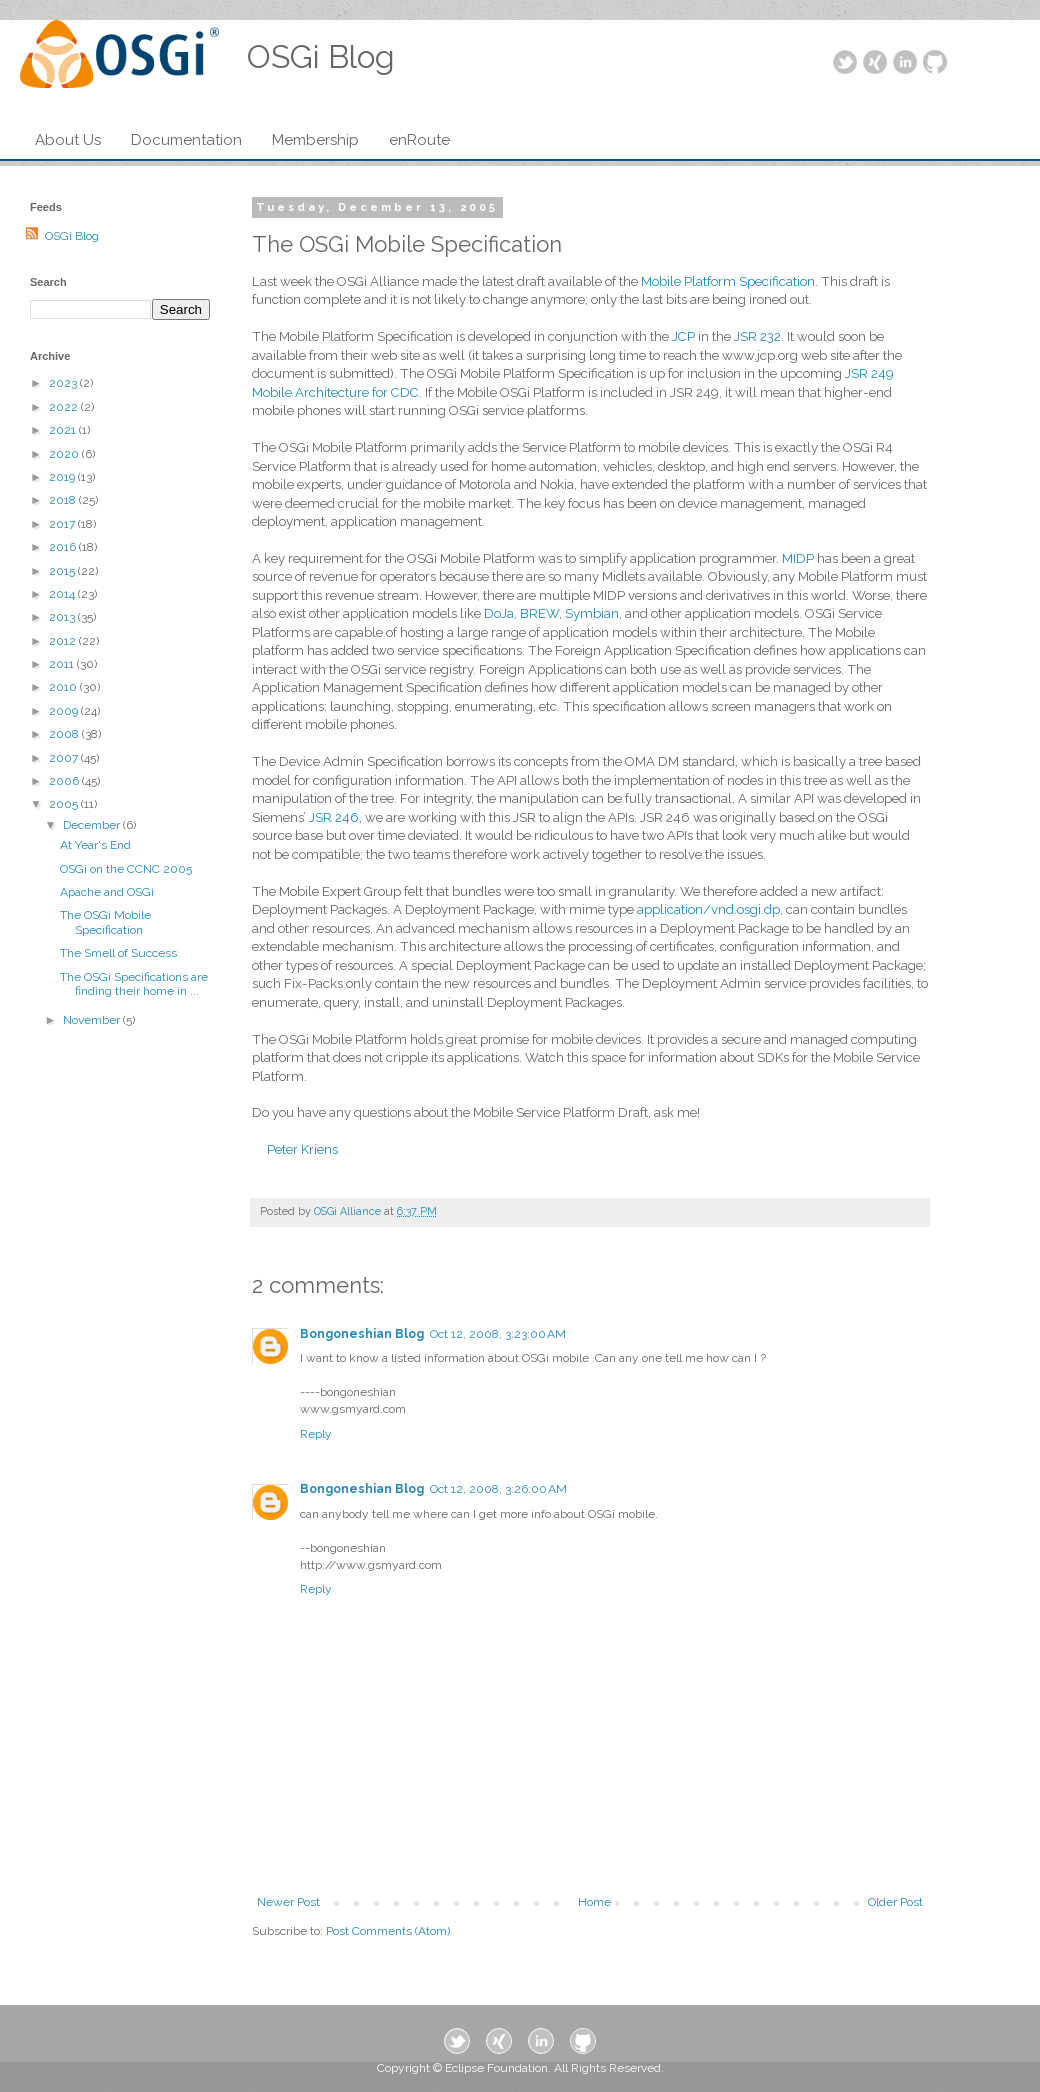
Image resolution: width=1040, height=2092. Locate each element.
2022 (65, 407)
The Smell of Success (118, 953)
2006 (65, 781)
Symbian (592, 613)
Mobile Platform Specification (728, 281)
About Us (68, 140)
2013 (63, 617)
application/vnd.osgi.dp (708, 909)
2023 (64, 383)
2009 (65, 711)
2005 (65, 804)
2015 (63, 571)
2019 (63, 477)
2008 (65, 734)
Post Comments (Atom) (388, 1931)
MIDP (798, 558)
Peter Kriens (302, 1149)
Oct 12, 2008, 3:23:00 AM (498, 1334)
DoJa (499, 613)
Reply (316, 1434)
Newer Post (288, 1902)
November (93, 1020)
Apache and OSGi (107, 892)
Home (594, 1902)
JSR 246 (334, 817)
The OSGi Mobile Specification (105, 922)
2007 (65, 758)
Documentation (186, 140)
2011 (63, 664)
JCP (683, 336)
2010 (64, 687)
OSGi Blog (72, 236)
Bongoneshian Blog (362, 1334)
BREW (539, 613)
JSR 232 (757, 336)
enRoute (419, 140)
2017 (63, 524)
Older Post (895, 1902)
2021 (64, 430)
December (93, 825)
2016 (64, 547)
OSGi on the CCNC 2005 (126, 869)
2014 (63, 594)
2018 (64, 500)
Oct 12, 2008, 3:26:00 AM (498, 1489)
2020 (65, 454)
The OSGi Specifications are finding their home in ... (134, 984)
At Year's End (95, 845)
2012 (64, 641)
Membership (315, 140)
